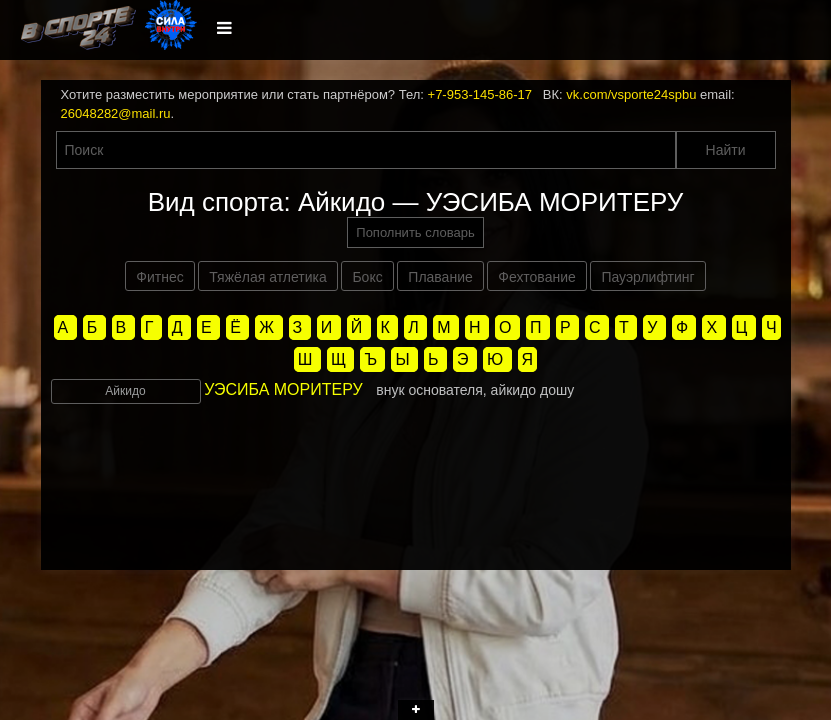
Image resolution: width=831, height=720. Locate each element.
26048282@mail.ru (116, 113)
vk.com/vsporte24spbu (631, 94)
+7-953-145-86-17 (480, 94)
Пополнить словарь (415, 232)
